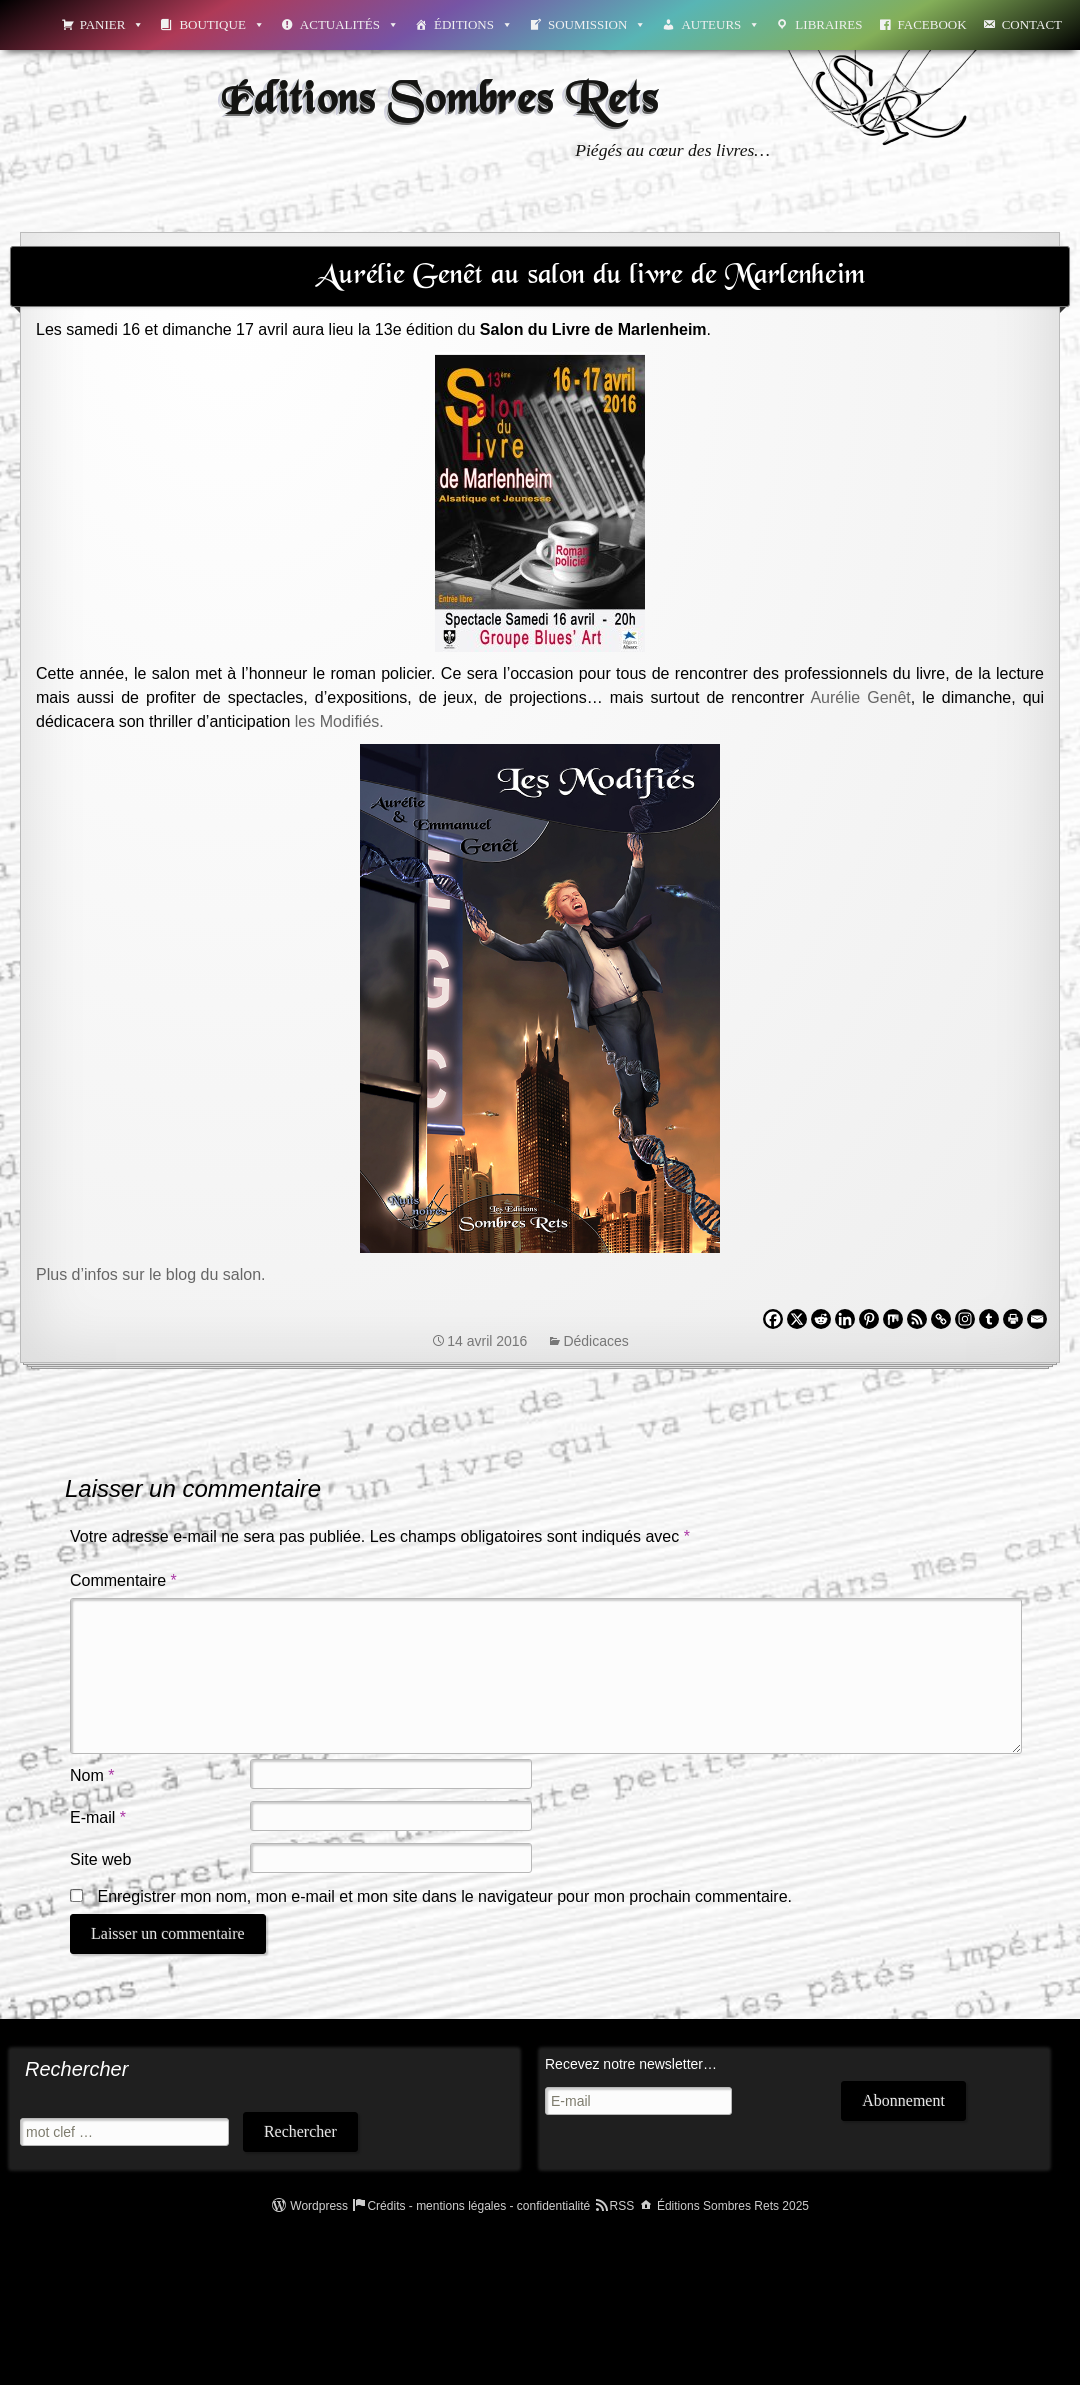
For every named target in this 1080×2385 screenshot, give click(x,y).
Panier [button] (112, 24)
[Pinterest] (869, 1319)
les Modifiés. (339, 721)
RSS (622, 2206)
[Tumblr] (989, 1319)
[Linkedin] (845, 1319)
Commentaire (123, 1580)
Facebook (932, 24)
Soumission (597, 24)
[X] (797, 1319)
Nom (92, 1775)
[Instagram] (965, 1319)
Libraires (828, 24)
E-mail (98, 1817)
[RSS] (917, 1319)
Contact (1032, 24)
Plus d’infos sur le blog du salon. (150, 1274)
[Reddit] (821, 1319)
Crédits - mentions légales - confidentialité (478, 2206)
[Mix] (893, 1319)
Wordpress (319, 2206)
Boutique (221, 24)
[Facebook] (773, 1319)
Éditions (473, 24)
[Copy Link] (941, 1319)
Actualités (349, 24)
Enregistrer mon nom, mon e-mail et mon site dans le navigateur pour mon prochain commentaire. (444, 1896)
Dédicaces (595, 1341)
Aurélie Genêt (860, 697)
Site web (100, 1859)
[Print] (1013, 1319)
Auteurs (720, 24)
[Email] (1037, 1319)
